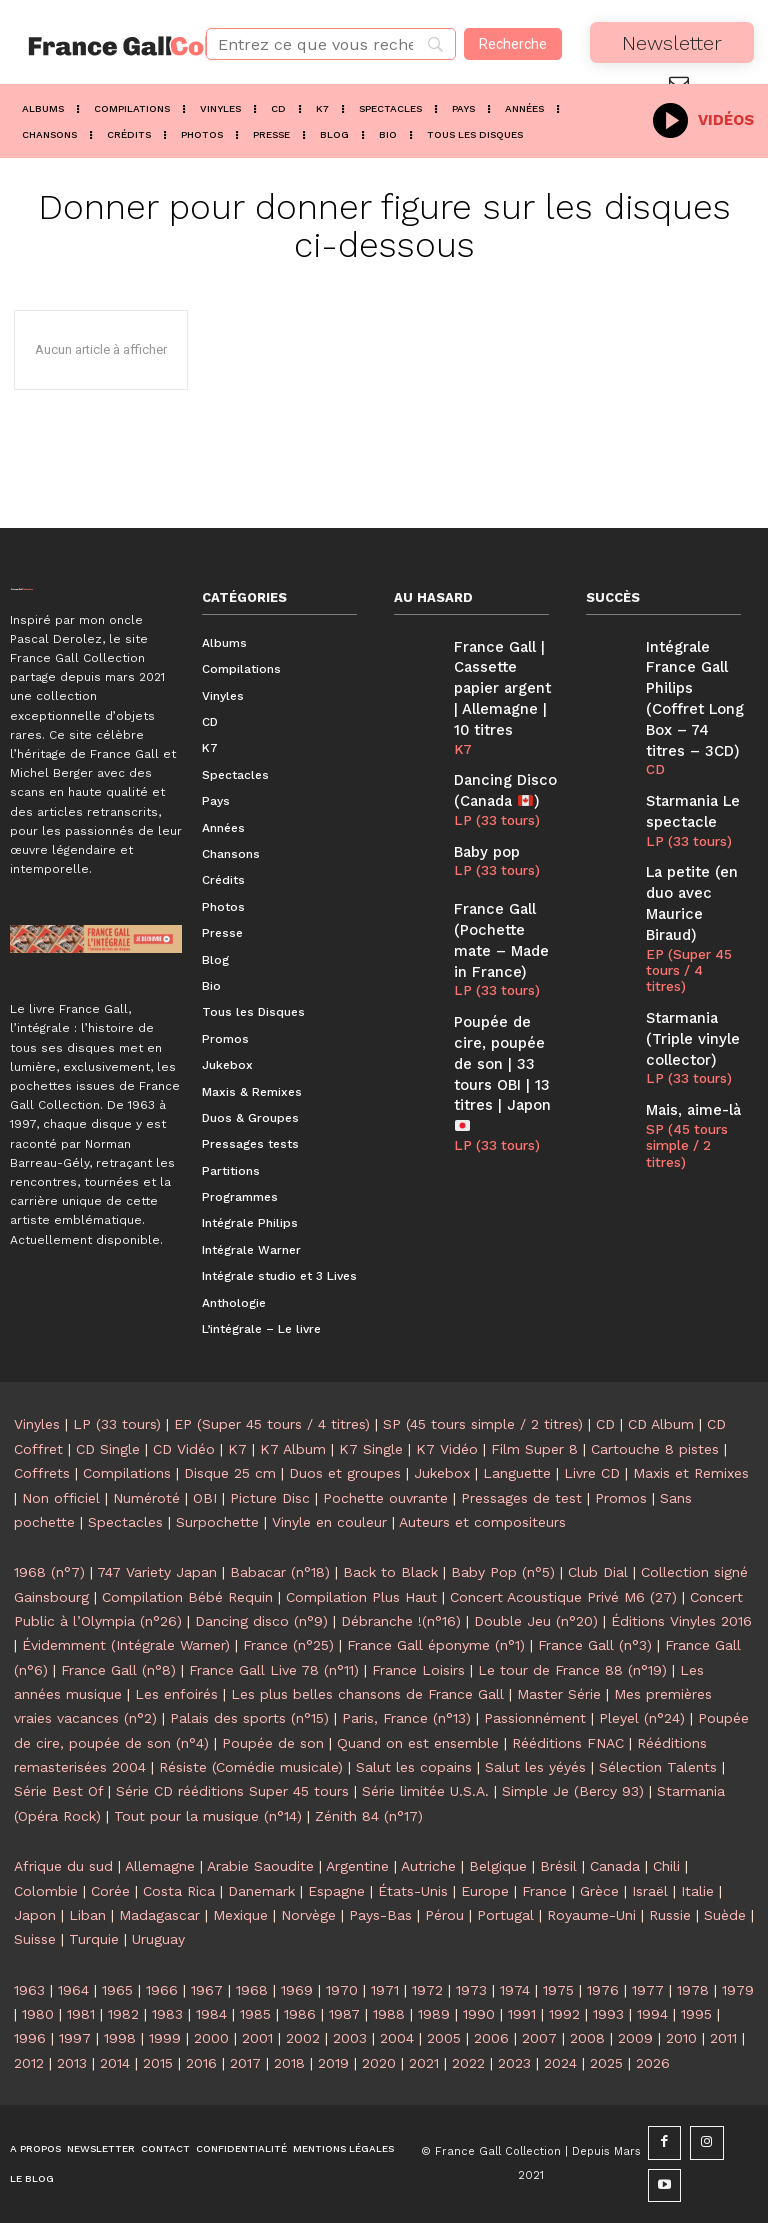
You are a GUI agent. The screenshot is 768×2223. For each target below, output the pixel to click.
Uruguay (158, 1939)
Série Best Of (58, 1791)
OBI (205, 1498)
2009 (635, 2038)
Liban (87, 1915)
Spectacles (125, 1522)
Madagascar (159, 1915)
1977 (648, 1990)
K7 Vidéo (447, 1449)
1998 (120, 2038)
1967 (207, 1990)
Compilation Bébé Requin (187, 1597)
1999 (165, 2038)
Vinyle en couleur (329, 1522)
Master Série (559, 1694)
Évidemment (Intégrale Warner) (126, 1645)
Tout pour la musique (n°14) (208, 1816)
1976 (603, 1990)
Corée (110, 1891)
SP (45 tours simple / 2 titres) (683, 1038)
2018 (289, 2063)
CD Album (661, 1424)
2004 (397, 2038)
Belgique (498, 1866)
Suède (725, 1915)
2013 (72, 2063)
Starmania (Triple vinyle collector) (687, 942)
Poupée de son (273, 1743)
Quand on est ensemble (418, 1743)
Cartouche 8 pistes (655, 1449)
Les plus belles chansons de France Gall (367, 1694)
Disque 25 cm (230, 1473)
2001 (257, 2038)
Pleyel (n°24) (642, 1718)
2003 (350, 2038)
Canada (615, 1866)
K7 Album (293, 1449)
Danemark (261, 1891)
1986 (300, 2014)
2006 (491, 2038)
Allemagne (160, 1866)
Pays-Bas (380, 1915)
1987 (344, 2014)
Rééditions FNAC (568, 1743)
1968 (252, 1990)
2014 (115, 2063)
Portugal (505, 1915)
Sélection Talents (658, 1767)
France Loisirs (418, 1670)
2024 (560, 2063)
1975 (558, 1990)
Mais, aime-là (687, 1007)
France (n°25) (288, 1645)
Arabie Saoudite (260, 1866)
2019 (333, 2063)
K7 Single (371, 1449)
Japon (35, 1915)
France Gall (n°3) (595, 1645)
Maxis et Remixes (691, 1473)
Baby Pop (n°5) (503, 1572)
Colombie (46, 1891)
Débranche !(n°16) (401, 1621)
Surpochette (217, 1522)
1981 (81, 2014)
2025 (606, 2063)
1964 (73, 1990)
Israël (650, 1891)
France (544, 1891)
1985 (255, 2014)
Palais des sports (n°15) (249, 1718)
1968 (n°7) (49, 1572)
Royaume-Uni (591, 1915)
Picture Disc (270, 1498)
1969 (297, 1990)
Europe (485, 1891)
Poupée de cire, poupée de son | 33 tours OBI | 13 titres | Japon (505, 1022)
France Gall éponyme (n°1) (436, 1645)
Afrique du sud (63, 1866)
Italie (697, 1891)
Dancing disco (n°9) (261, 1621)
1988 (389, 2014)
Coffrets (42, 1473)
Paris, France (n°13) (406, 1718)
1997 (75, 2038)
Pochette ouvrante (385, 1498)
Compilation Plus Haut (361, 1597)
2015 (158, 2063)
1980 (38, 2014)
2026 (653, 2063)
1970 (342, 1990)
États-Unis (413, 1891)
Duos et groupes (345, 1473)
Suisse (35, 1939)
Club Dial (598, 1572)
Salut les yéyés (535, 1767)
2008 (587, 2038)
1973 (471, 1990)
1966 (162, 1990)
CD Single (108, 1449)
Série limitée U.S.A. (425, 1791)
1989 (434, 2014)
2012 (29, 2063)
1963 (29, 1990)
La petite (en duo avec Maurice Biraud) (695, 846)
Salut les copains (414, 1767)
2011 (723, 2038)
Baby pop (483, 828)
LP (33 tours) (493, 799)
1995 (696, 2014)
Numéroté (146, 1498)
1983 (167, 2014)
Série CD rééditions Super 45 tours (232, 1791)
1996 (30, 2038)
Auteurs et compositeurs (482, 1522)
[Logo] (96, 46)
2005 (444, 2038)
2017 (245, 2063)
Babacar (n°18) (280, 1572)
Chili (666, 1866)
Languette (517, 1473)
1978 (693, 1990)
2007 (539, 2038)
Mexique (240, 1915)
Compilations (127, 1473)
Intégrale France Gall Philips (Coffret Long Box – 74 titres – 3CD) (694, 682)
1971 (385, 1990)
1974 (515, 1990)
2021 (424, 2063)
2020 (379, 2063)
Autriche (428, 1866)
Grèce (599, 1891)
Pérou (444, 1915)
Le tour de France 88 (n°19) (572, 1670)
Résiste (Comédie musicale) (251, 1767)
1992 (564, 2014)
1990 (479, 2014)
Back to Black (390, 1572)
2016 (201, 2063)
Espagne (336, 1891)
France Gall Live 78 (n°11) (274, 1670)
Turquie (94, 1939)
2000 (211, 2038)
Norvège (308, 1915)
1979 (738, 1990)
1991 (522, 2014)
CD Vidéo (184, 1449)
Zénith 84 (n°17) (369, 1816)
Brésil (558, 1866)
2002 (303, 2038)
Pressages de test (521, 1498)
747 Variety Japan (157, 1572)
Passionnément (535, 1718)
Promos (621, 1498)
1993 (608, 2014)
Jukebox (442, 1473)
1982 (123, 2014)
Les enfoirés (176, 1694)
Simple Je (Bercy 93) (573, 1791)
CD (654, 735)
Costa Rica (179, 1891)
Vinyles (37, 1424)
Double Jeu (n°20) (536, 1621)
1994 (652, 2014)
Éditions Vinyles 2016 (681, 1621)
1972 (427, 1990)
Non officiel (61, 1498)
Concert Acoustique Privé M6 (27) (563, 1597)
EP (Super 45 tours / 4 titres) (693, 888)
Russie (670, 1915)
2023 (514, 2063)
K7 (462, 735)
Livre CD (592, 1473)
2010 (681, 2038)
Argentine (357, 1866)
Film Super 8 (534, 1449)
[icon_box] (703, 118)
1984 (211, 2014)
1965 (117, 1990)
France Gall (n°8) (118, 1670)
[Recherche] (513, 44)
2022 (468, 2063)
